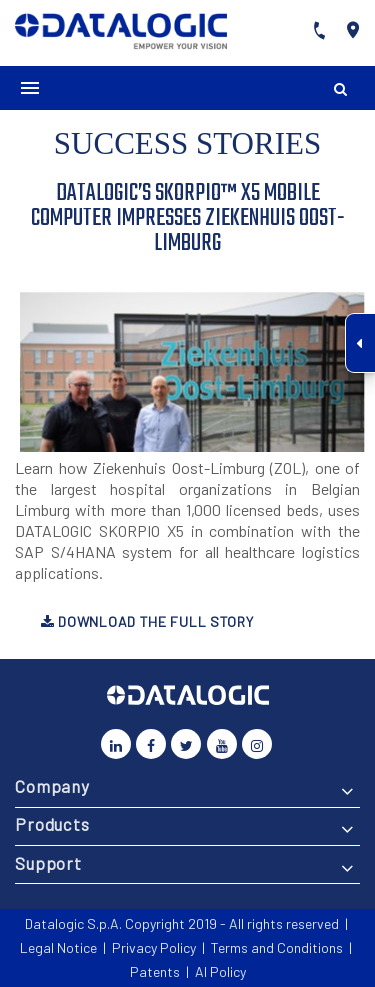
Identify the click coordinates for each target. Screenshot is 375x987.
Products (52, 824)
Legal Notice (58, 947)
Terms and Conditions (277, 947)
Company (52, 786)
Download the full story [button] (147, 621)
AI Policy (220, 971)
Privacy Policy (154, 947)
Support (48, 863)
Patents (155, 971)
